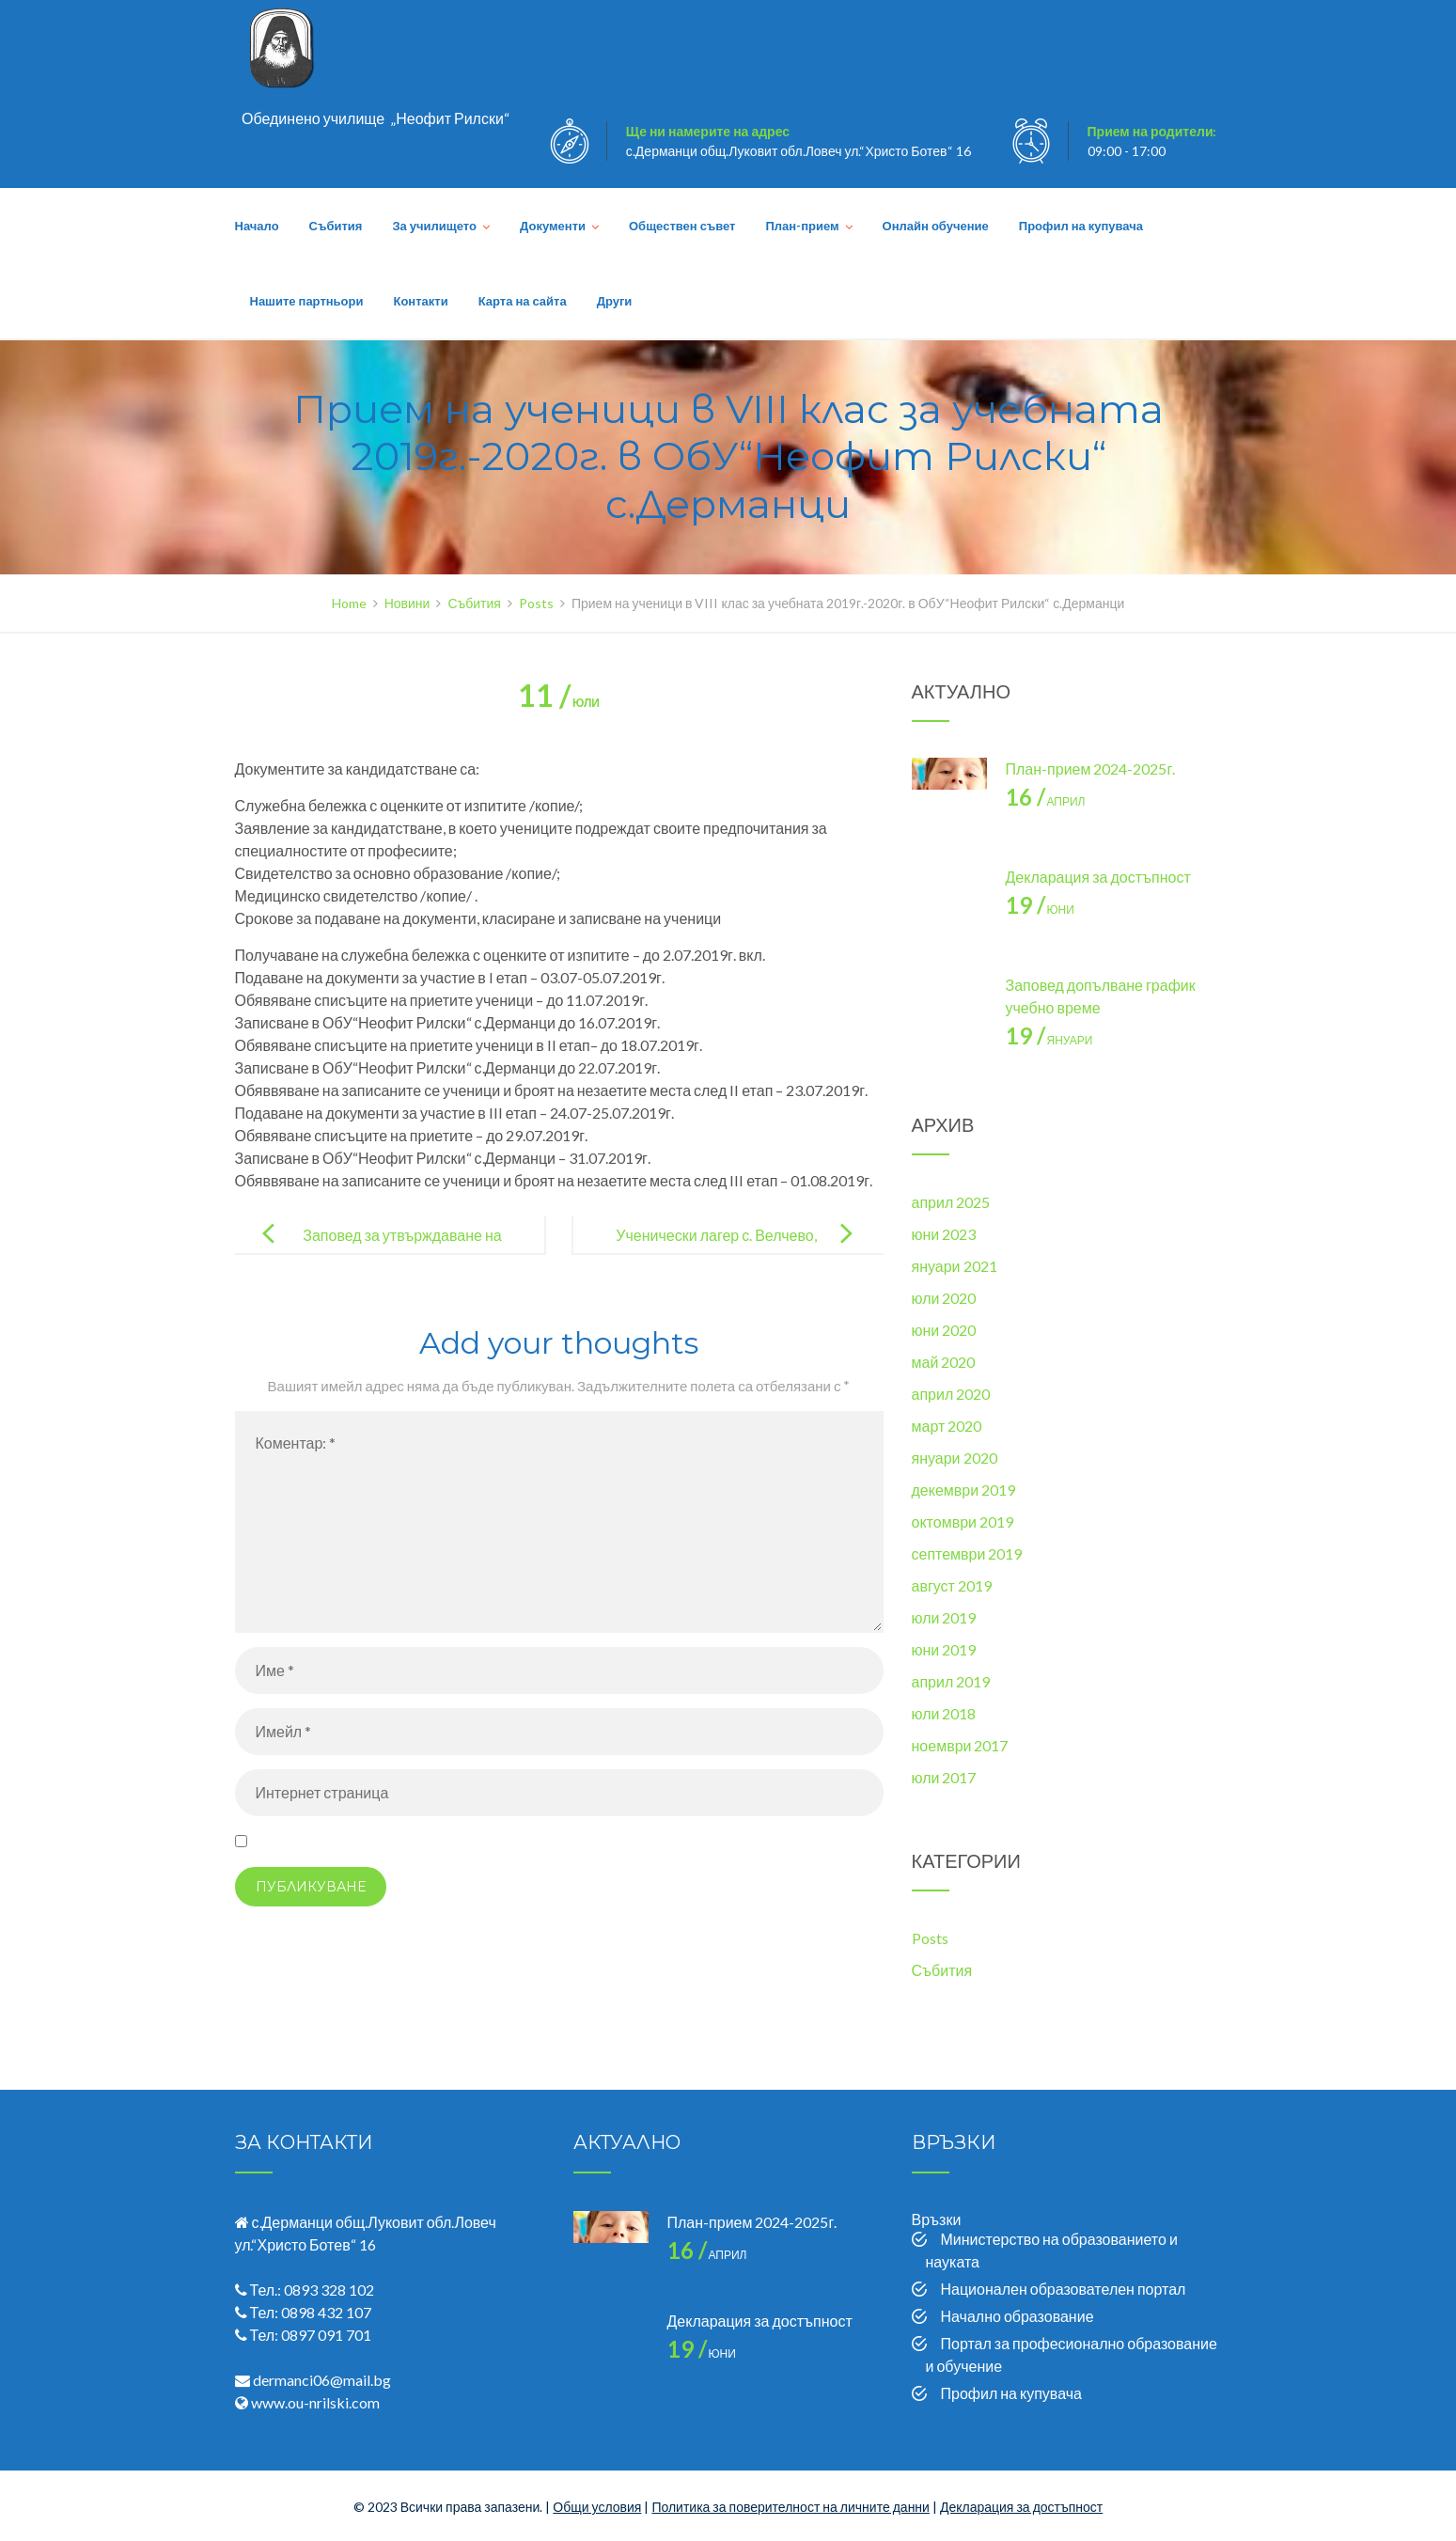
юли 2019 (944, 1617)
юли (559, 703)
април (1046, 801)
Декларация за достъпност (1098, 877)
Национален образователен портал (1063, 2289)
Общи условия (597, 2507)
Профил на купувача (1081, 225)
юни (1040, 909)
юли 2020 (944, 1298)
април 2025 (951, 1202)
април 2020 (951, 1394)
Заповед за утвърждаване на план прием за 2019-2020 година (389, 1250)
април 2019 (951, 1681)
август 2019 (952, 1585)
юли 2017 (944, 1777)
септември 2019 (967, 1553)
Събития (336, 225)
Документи (553, 225)
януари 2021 (954, 1266)
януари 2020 (954, 1458)
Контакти (420, 300)
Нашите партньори (307, 300)
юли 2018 (944, 1713)
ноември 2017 (960, 1745)
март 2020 (947, 1426)
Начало (257, 225)
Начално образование (1017, 2316)
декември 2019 (964, 1489)
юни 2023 (944, 1234)
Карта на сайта (522, 300)
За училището (434, 225)
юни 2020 (944, 1330)
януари (1049, 1040)
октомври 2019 (962, 1521)
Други (615, 300)
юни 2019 (944, 1649)
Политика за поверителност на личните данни (790, 2507)
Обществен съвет (682, 225)
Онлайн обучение (936, 225)
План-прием (801, 225)
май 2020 (944, 1362)
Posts (930, 1938)
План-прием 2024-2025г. (1091, 768)
